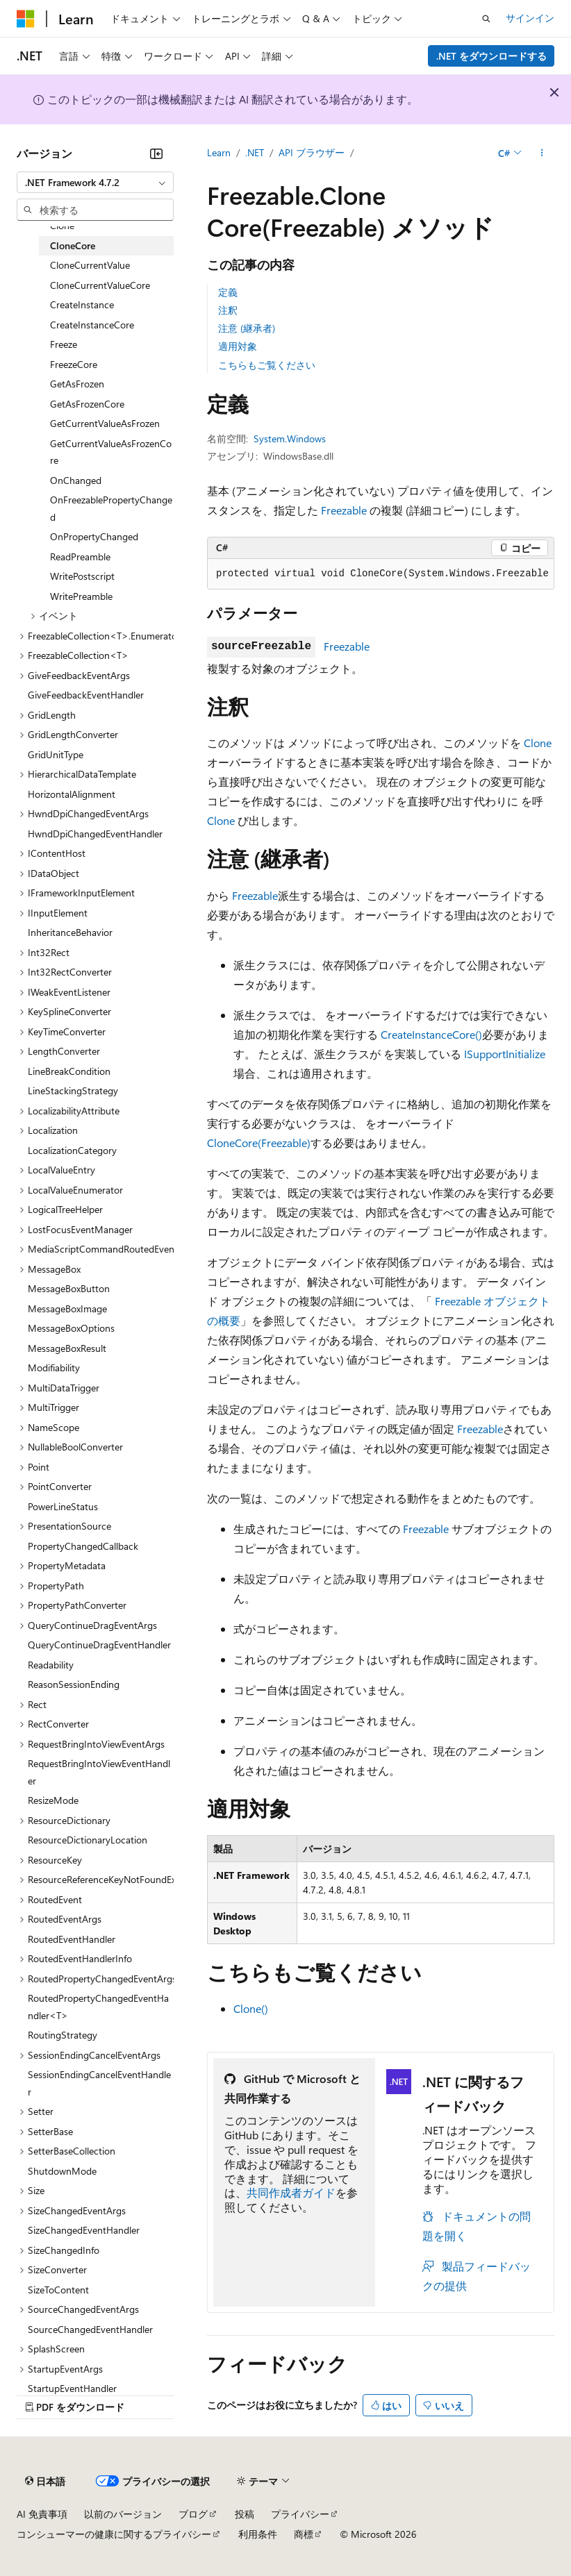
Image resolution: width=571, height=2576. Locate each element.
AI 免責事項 (42, 2513)
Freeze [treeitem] (63, 344)
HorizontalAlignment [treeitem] (71, 794)
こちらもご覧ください (266, 364)
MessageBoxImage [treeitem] (67, 1308)
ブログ (193, 2513)
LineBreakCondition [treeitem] (69, 1071)
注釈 (228, 310)
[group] (380, 574)
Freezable (344, 510)
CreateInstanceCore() (431, 1034)
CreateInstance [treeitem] (82, 304)
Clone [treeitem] (62, 225)
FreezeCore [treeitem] (73, 364)
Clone (538, 742)
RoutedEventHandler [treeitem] (71, 1939)
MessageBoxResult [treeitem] (67, 1348)
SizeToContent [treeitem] (58, 2289)
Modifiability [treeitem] (54, 1367)
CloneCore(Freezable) (259, 1142)
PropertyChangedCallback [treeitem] (83, 1546)
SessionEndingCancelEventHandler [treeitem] (99, 2083)
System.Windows (290, 438)
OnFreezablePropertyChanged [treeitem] (111, 508)
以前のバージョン (123, 2513)
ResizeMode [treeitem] (53, 1800)
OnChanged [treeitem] (75, 480)
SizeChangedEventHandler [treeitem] (84, 2229)
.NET (254, 152)
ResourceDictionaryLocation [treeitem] (87, 1839)
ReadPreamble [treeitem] (80, 556)
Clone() (250, 2008)
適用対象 (237, 346)
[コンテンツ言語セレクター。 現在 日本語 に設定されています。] (45, 2481)
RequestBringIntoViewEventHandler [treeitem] (99, 1772)
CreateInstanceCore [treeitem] (92, 324)
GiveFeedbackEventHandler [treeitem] (86, 694)
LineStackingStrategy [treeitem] (73, 1090)
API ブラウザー (312, 152)
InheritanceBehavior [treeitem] (70, 932)
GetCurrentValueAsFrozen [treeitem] (105, 423)
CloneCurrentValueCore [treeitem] (100, 285)
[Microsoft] (26, 19)
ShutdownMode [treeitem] (62, 2170)
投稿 (244, 2513)
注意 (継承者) (246, 328)
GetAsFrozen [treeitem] (77, 383)
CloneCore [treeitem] (72, 245)
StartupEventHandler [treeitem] (72, 2388)
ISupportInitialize (504, 1053)
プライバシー (300, 2513)
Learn (219, 152)
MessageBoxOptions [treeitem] (71, 1328)
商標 (303, 2534)
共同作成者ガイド (291, 2192)
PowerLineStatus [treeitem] (63, 1506)
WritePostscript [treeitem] (82, 576)
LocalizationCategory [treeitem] (72, 1150)
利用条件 (257, 2534)
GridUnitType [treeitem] (55, 754)
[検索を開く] (486, 18)
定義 (228, 292)
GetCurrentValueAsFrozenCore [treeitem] (111, 452)
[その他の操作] (542, 153)
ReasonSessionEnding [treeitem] (73, 1684)
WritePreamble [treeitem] (81, 596)
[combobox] (95, 183)
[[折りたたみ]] (156, 153)
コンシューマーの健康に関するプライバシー (114, 2534)
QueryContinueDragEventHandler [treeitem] (99, 1644)
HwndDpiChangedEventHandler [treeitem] (95, 833)
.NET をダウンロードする (491, 55)
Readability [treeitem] (51, 1664)
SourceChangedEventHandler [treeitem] (90, 2329)
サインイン (530, 17)
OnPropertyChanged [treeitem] (94, 536)
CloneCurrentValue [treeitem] (90, 264)
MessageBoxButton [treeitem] (69, 1288)
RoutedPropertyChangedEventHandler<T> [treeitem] (98, 2006)
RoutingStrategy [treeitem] (62, 2034)
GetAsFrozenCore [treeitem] (87, 403)
